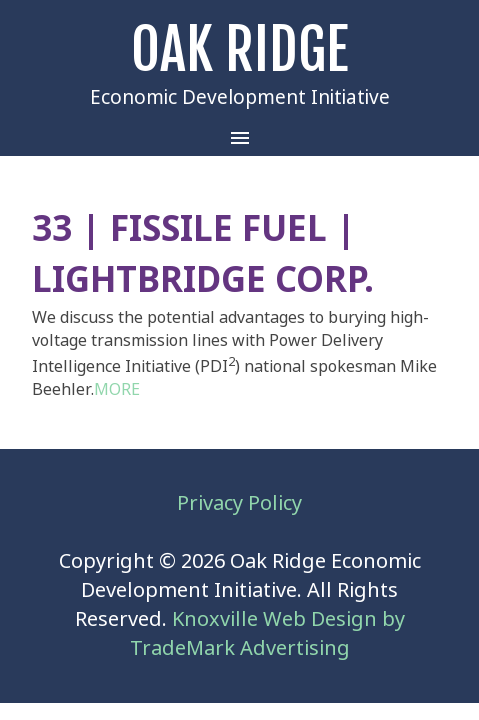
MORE (117, 389)
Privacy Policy (239, 503)
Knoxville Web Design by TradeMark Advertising (267, 634)
